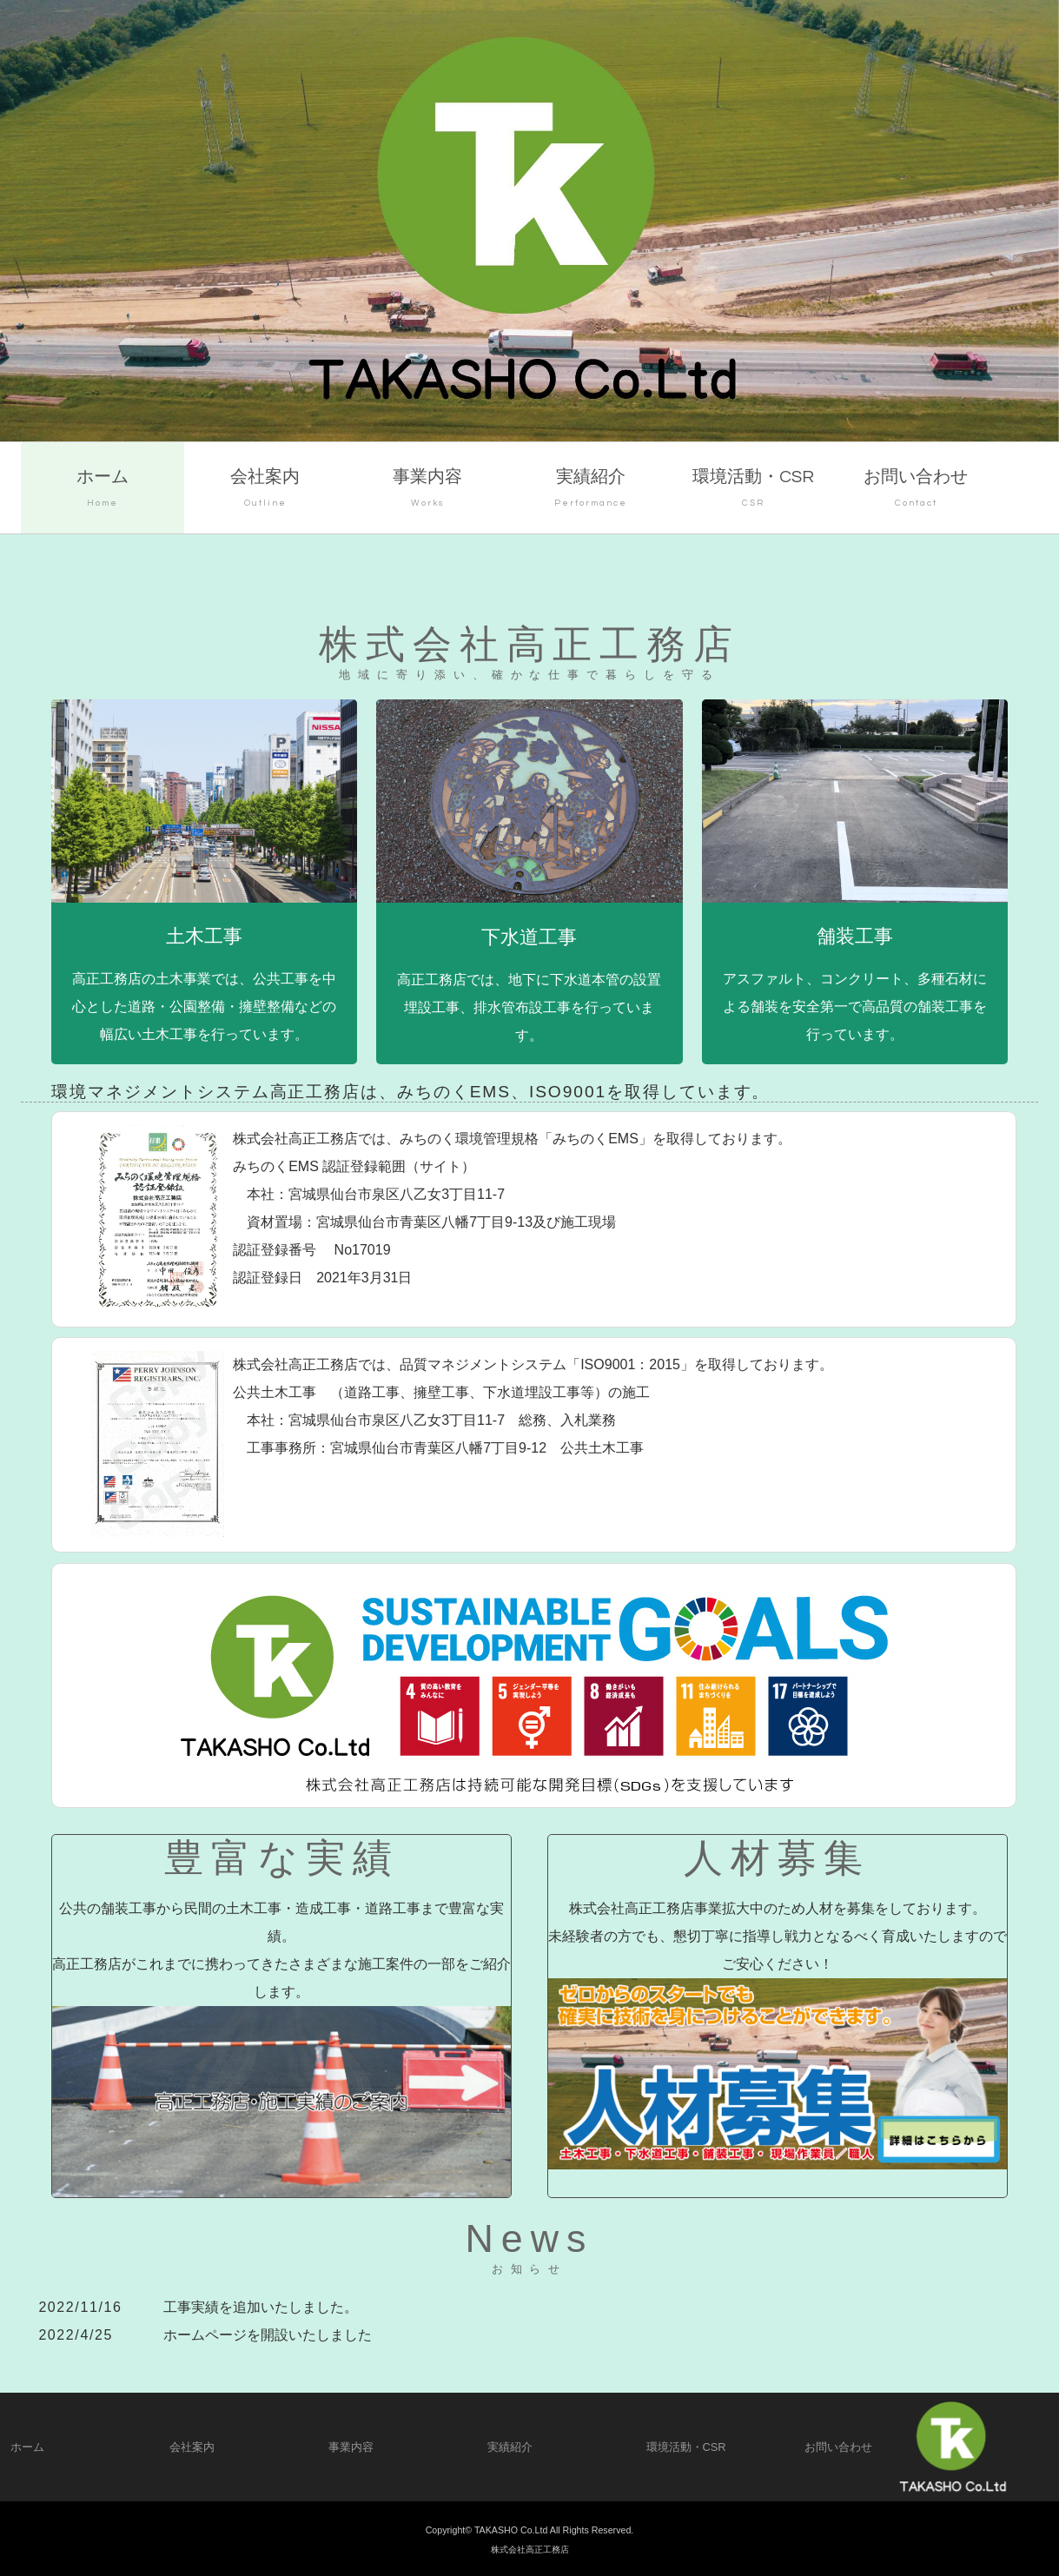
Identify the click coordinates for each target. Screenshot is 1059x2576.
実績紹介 (590, 490)
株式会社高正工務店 (530, 2549)
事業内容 (428, 490)
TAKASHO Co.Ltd (511, 2530)
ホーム (102, 490)
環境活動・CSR (753, 490)
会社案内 (265, 490)
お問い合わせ (916, 490)
